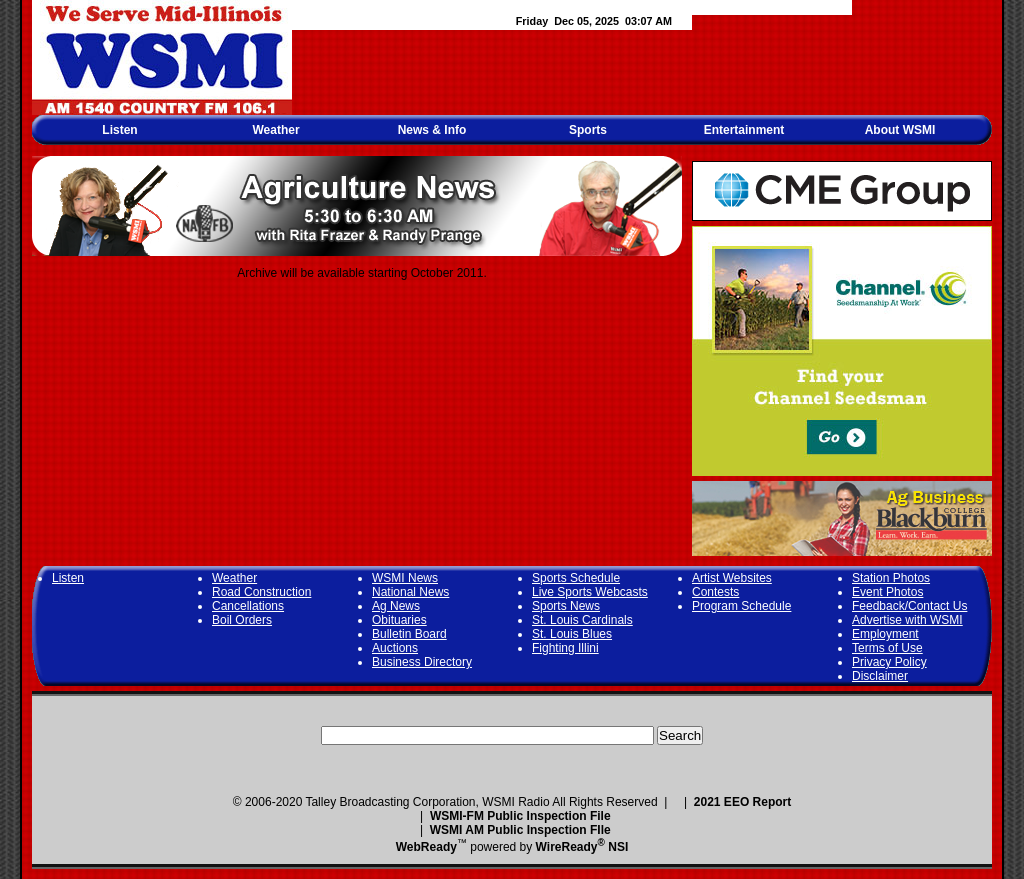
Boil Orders (242, 620)
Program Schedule (741, 606)
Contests (715, 592)
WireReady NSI (582, 847)
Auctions (395, 648)
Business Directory (422, 662)
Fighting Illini (565, 648)
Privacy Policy (889, 662)
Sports (588, 130)
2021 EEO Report (742, 802)
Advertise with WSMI (907, 620)
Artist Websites (732, 578)
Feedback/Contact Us (909, 606)
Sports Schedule (576, 578)
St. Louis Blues (572, 634)
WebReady (426, 847)
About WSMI (900, 130)
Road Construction (261, 592)
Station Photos (891, 578)
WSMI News (405, 578)
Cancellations (248, 606)
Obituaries (399, 620)
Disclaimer (880, 676)
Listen (119, 130)
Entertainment (744, 130)
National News (410, 592)
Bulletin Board (409, 634)
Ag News (396, 606)
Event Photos (887, 592)
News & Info (432, 130)
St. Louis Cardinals (582, 620)
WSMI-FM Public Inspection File (520, 816)
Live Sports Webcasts (590, 592)
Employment (885, 634)
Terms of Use (887, 648)
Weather (275, 130)
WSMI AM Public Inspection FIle (520, 830)
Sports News (566, 606)
